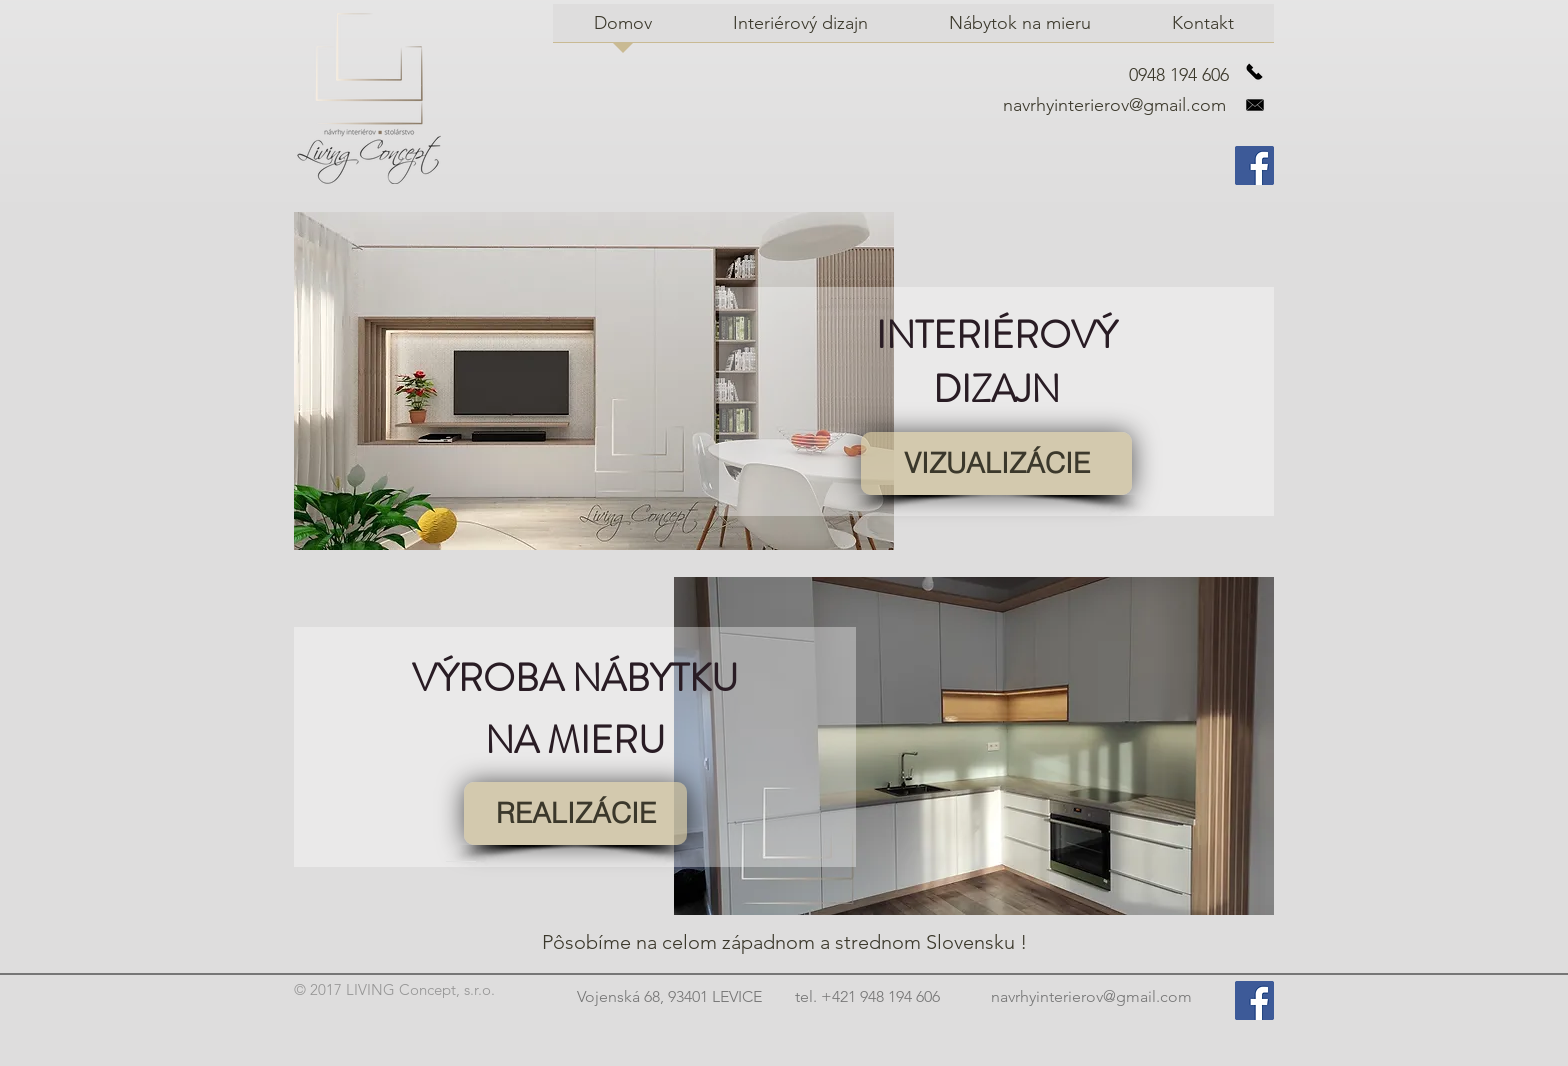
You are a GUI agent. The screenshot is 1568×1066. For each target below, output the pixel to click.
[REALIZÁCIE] (575, 813)
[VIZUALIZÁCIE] (996, 463)
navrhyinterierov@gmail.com (1114, 105)
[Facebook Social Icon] (1254, 165)
